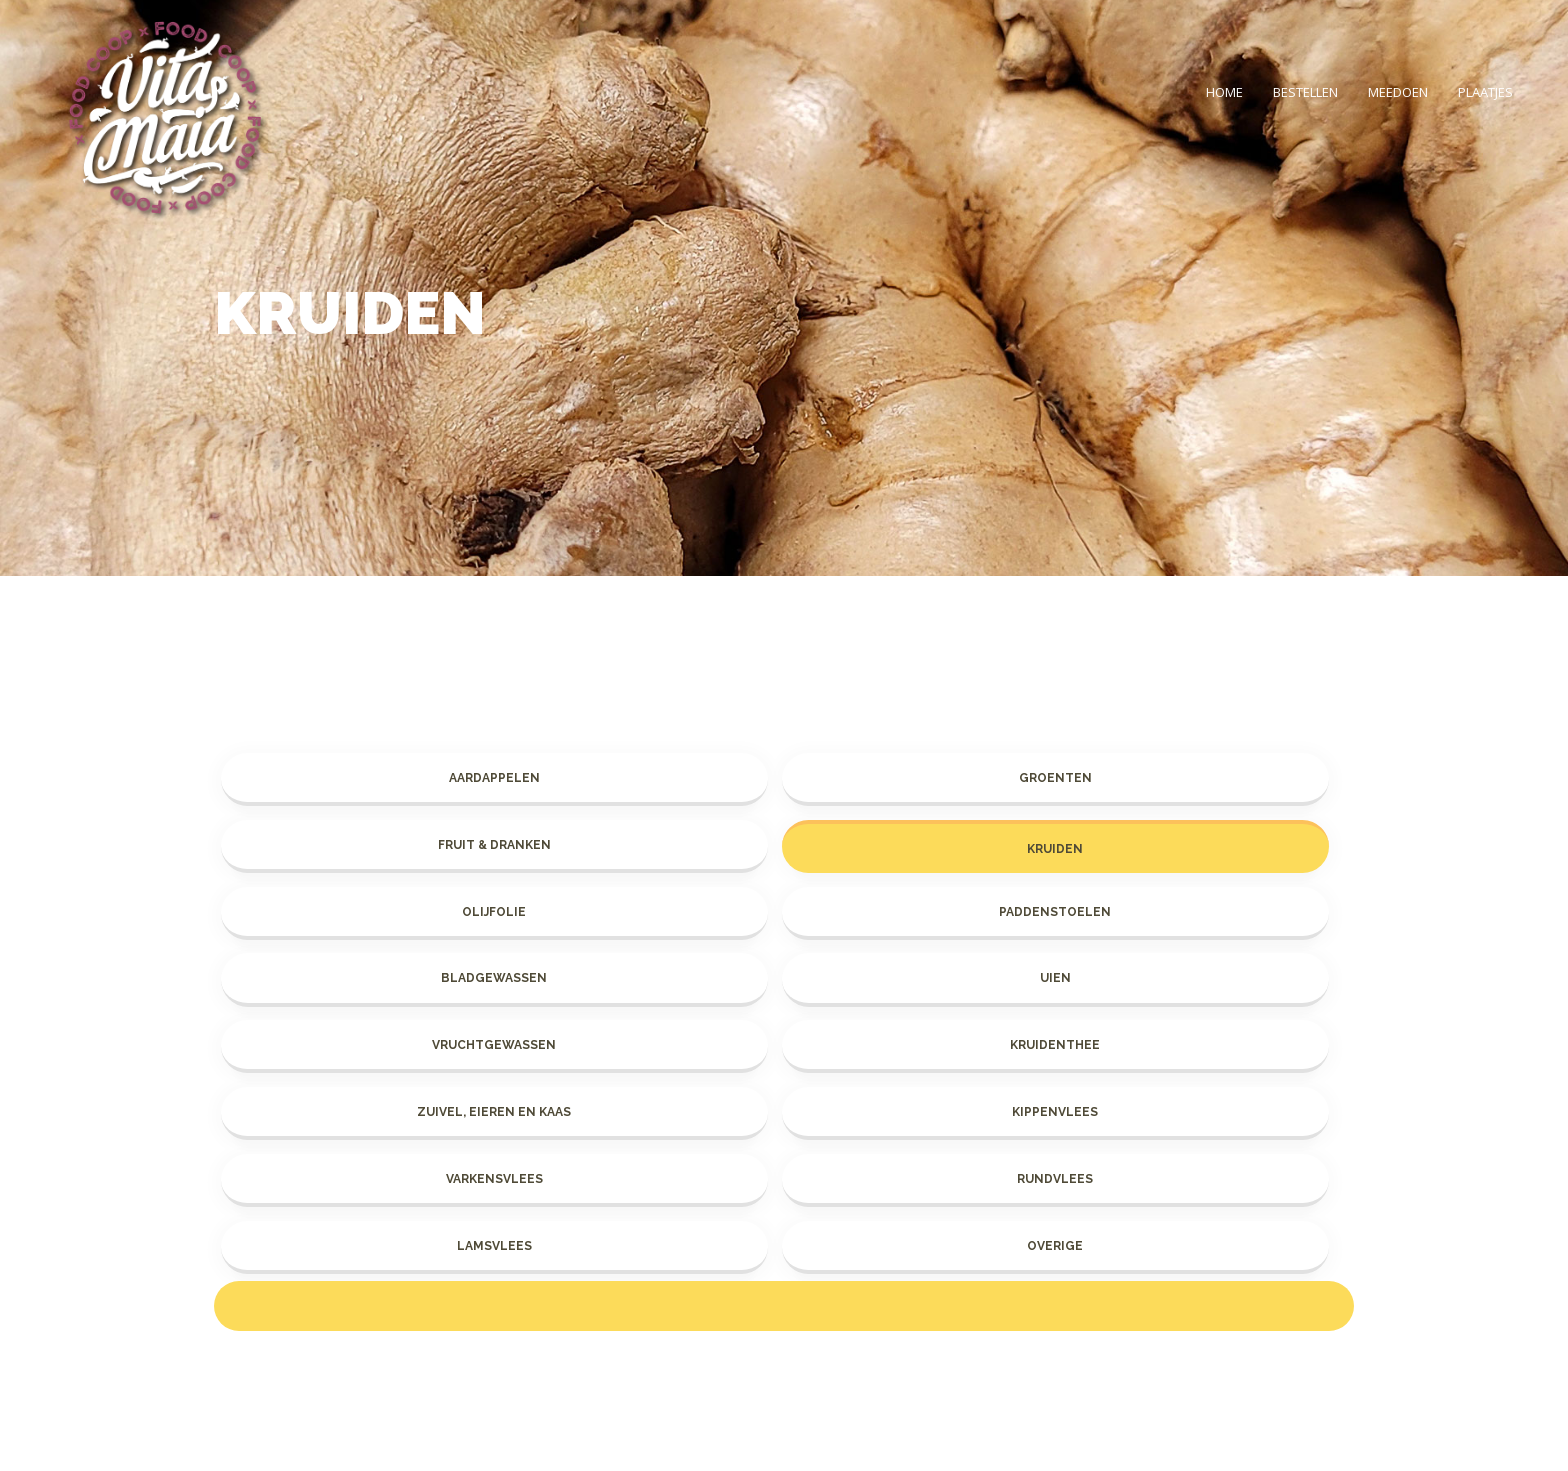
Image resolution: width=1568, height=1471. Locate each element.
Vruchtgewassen (494, 1045)
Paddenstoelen (1055, 912)
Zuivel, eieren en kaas (494, 1112)
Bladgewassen (494, 978)
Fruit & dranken (494, 845)
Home (1224, 92)
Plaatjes (1485, 92)
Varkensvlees (494, 1179)
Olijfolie (494, 912)
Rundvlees (1055, 1179)
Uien (1055, 978)
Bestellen (1305, 92)
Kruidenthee (1055, 1045)
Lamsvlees (494, 1246)
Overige (1055, 1246)
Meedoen (1398, 92)
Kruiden (1055, 849)
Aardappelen (494, 778)
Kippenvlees (1055, 1112)
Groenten (1055, 778)
